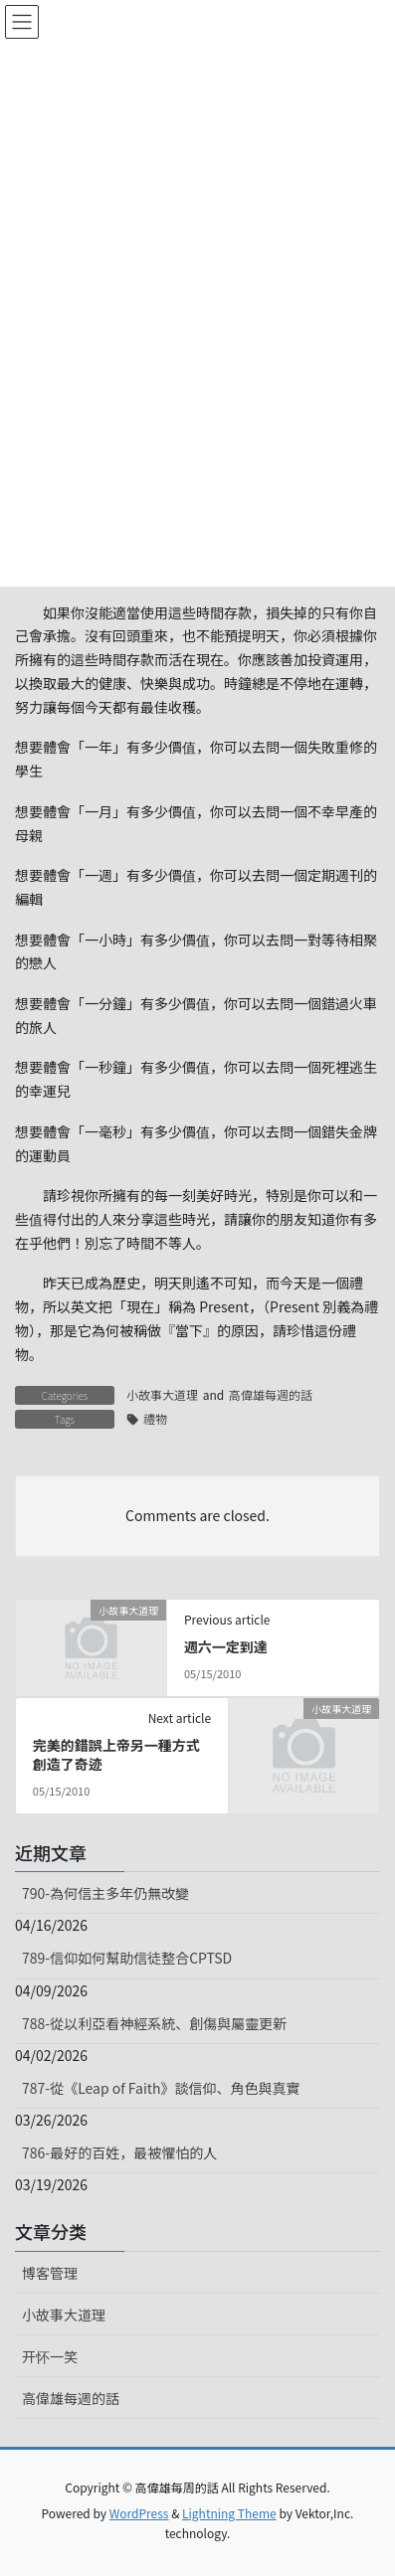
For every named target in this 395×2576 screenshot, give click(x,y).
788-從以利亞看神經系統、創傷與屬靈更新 (154, 2023)
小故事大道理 (162, 1394)
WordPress (139, 2512)
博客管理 (50, 2273)
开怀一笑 (50, 2356)
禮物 (155, 1418)
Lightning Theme (229, 2512)
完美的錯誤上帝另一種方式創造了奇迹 (116, 1755)
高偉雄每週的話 (270, 1394)
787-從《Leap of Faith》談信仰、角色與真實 (161, 2088)
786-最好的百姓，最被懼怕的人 (119, 2152)
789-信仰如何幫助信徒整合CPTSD (127, 1958)
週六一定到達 (226, 1646)
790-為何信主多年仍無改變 (105, 1893)
